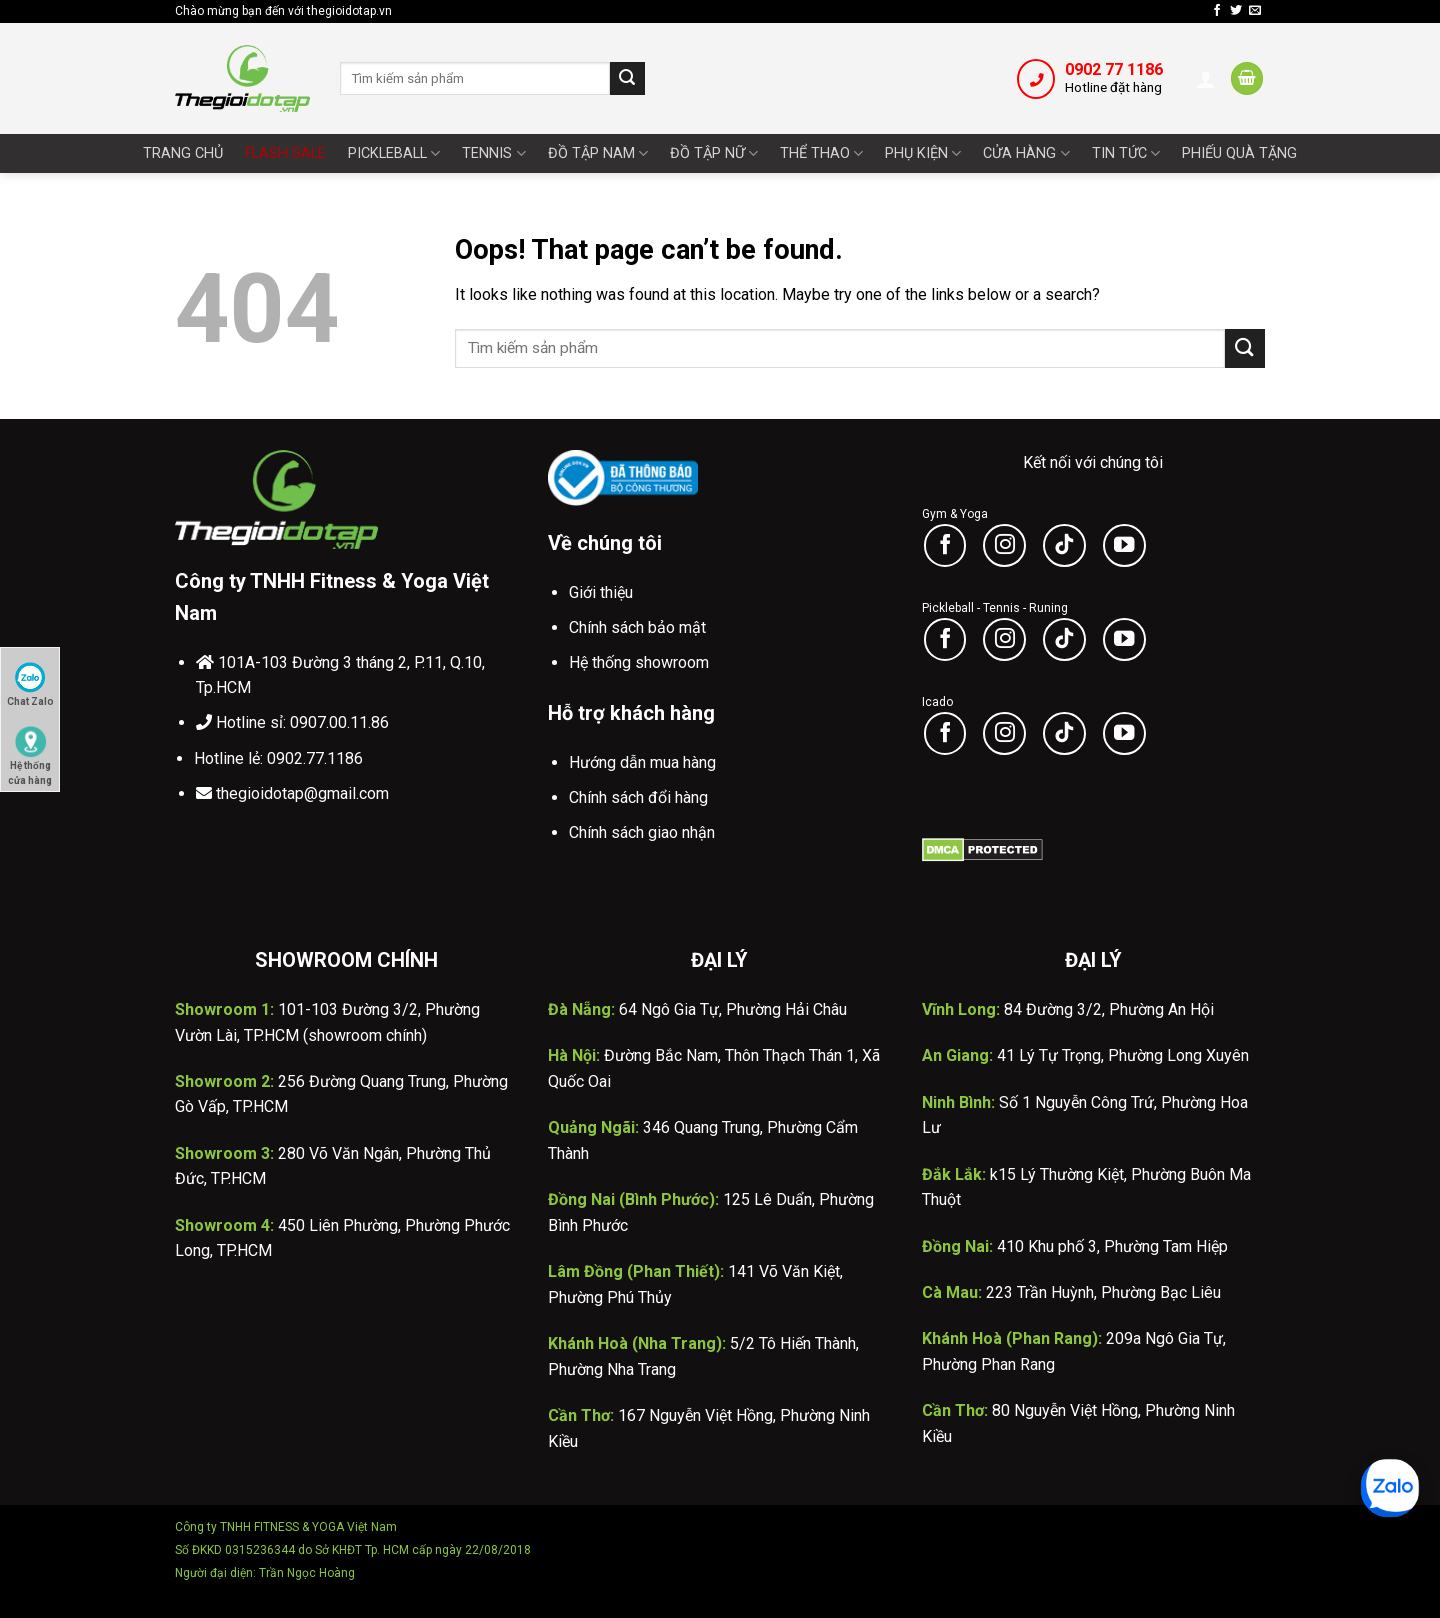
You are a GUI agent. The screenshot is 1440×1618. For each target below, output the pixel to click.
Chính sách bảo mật (637, 627)
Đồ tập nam (598, 153)
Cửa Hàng (1026, 153)
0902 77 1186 (1114, 69)
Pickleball (394, 153)
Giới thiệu (601, 592)
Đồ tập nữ (714, 153)
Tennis (493, 153)
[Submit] (627, 79)
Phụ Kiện (923, 153)
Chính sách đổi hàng (638, 797)
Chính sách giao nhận (642, 832)
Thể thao (821, 153)
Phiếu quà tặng (1239, 153)
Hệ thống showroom (639, 662)
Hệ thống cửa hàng (30, 750)
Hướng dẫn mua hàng (642, 762)
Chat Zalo (30, 684)
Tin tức (1126, 153)
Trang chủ (183, 153)
